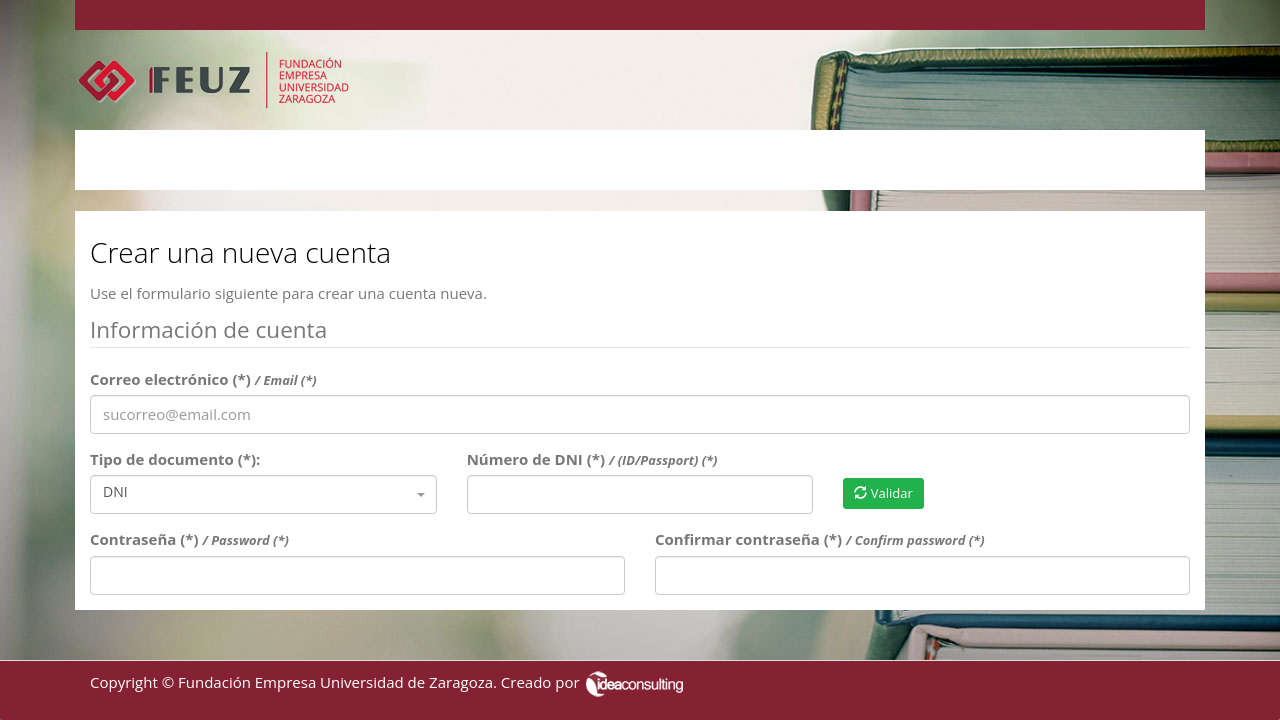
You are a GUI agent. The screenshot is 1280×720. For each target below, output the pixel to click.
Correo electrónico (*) (203, 379)
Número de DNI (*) (592, 459)
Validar (883, 493)
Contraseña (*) (189, 539)
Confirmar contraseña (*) (820, 539)
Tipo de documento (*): (175, 459)
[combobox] (263, 494)
